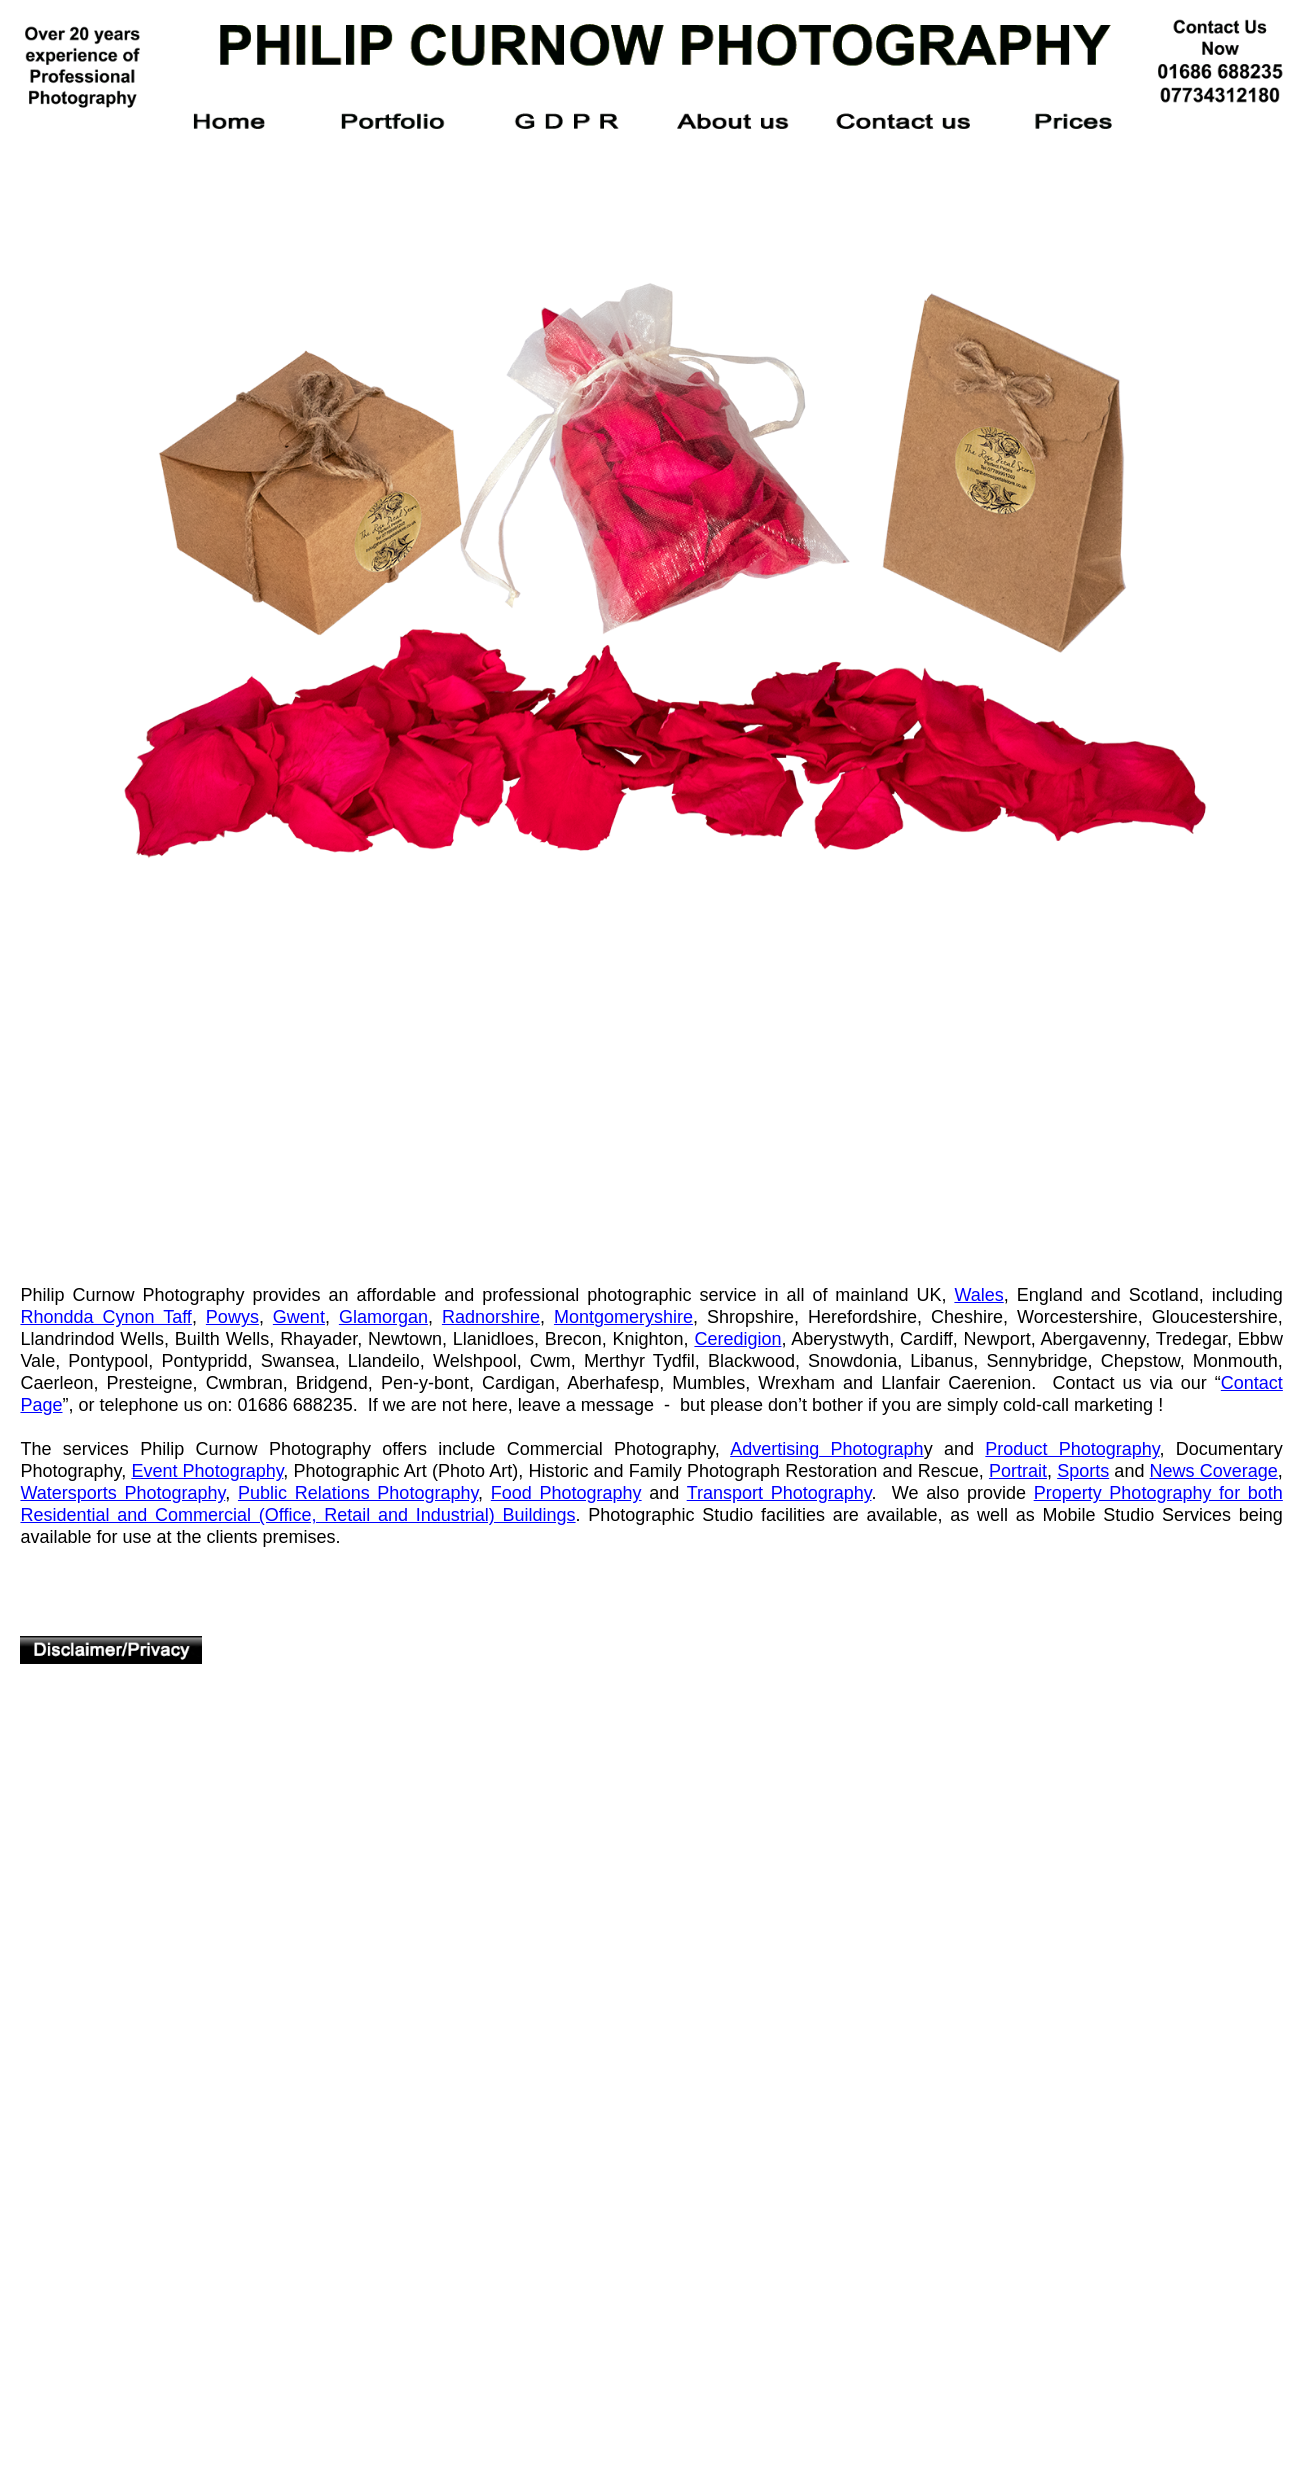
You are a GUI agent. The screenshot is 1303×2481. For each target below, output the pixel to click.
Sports (1083, 1471)
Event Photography (207, 1471)
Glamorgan (383, 1317)
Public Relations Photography (358, 1493)
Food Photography (566, 1493)
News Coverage (1214, 1471)
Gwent (299, 1317)
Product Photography (1072, 1449)
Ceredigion (737, 1339)
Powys (232, 1317)
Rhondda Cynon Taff (105, 1317)
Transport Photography (779, 1493)
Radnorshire (491, 1317)
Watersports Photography (122, 1493)
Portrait (1018, 1471)
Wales (978, 1295)
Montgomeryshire (623, 1317)
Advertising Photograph (826, 1449)
